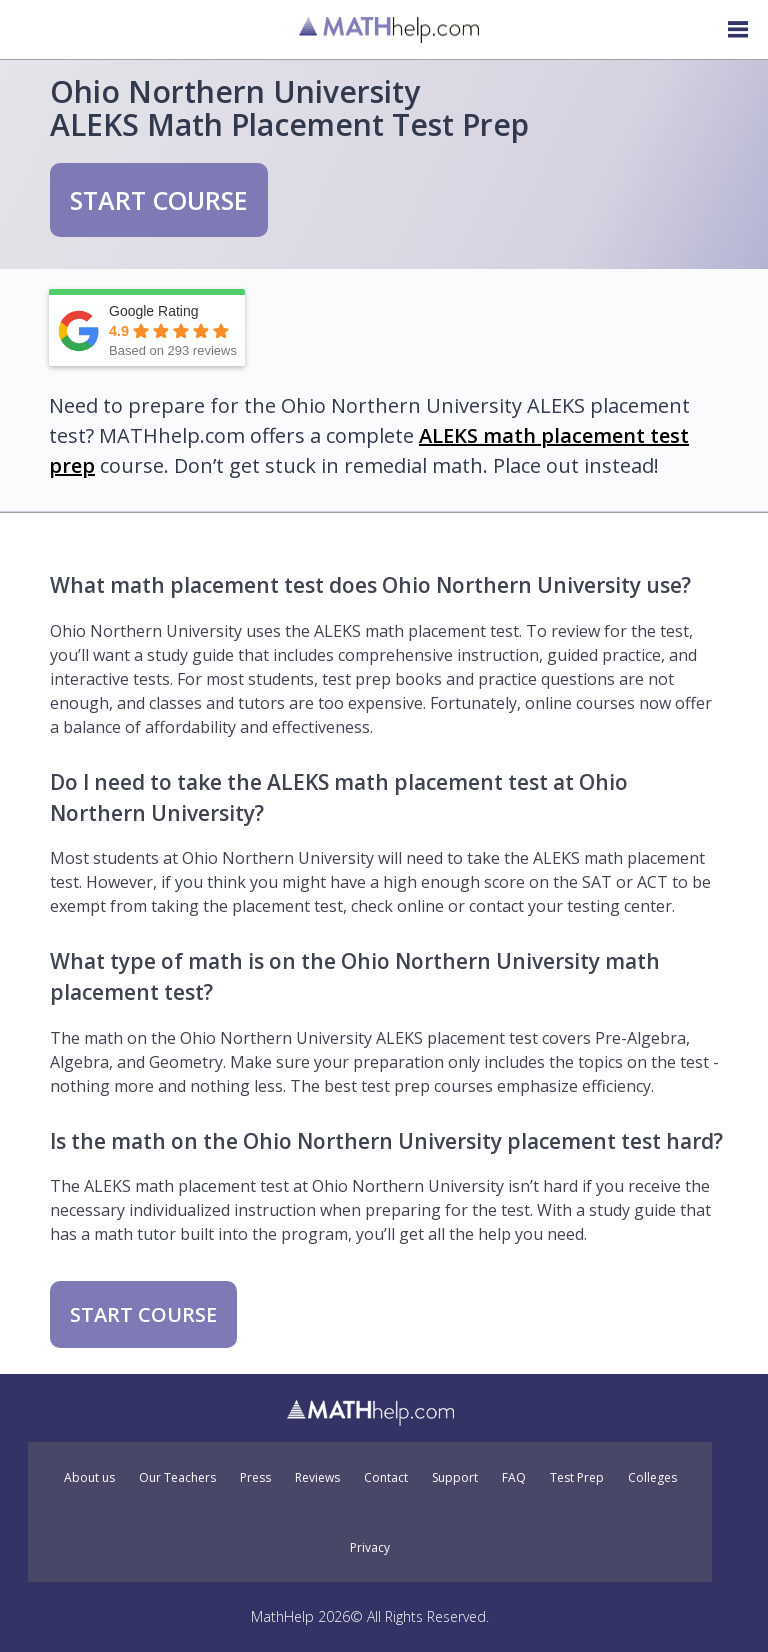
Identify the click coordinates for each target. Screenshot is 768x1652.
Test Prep (577, 1478)
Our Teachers (177, 1478)
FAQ (514, 1478)
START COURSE (159, 200)
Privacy (370, 1548)
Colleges (652, 1478)
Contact (386, 1478)
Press (255, 1478)
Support (455, 1478)
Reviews (317, 1478)
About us (89, 1478)
